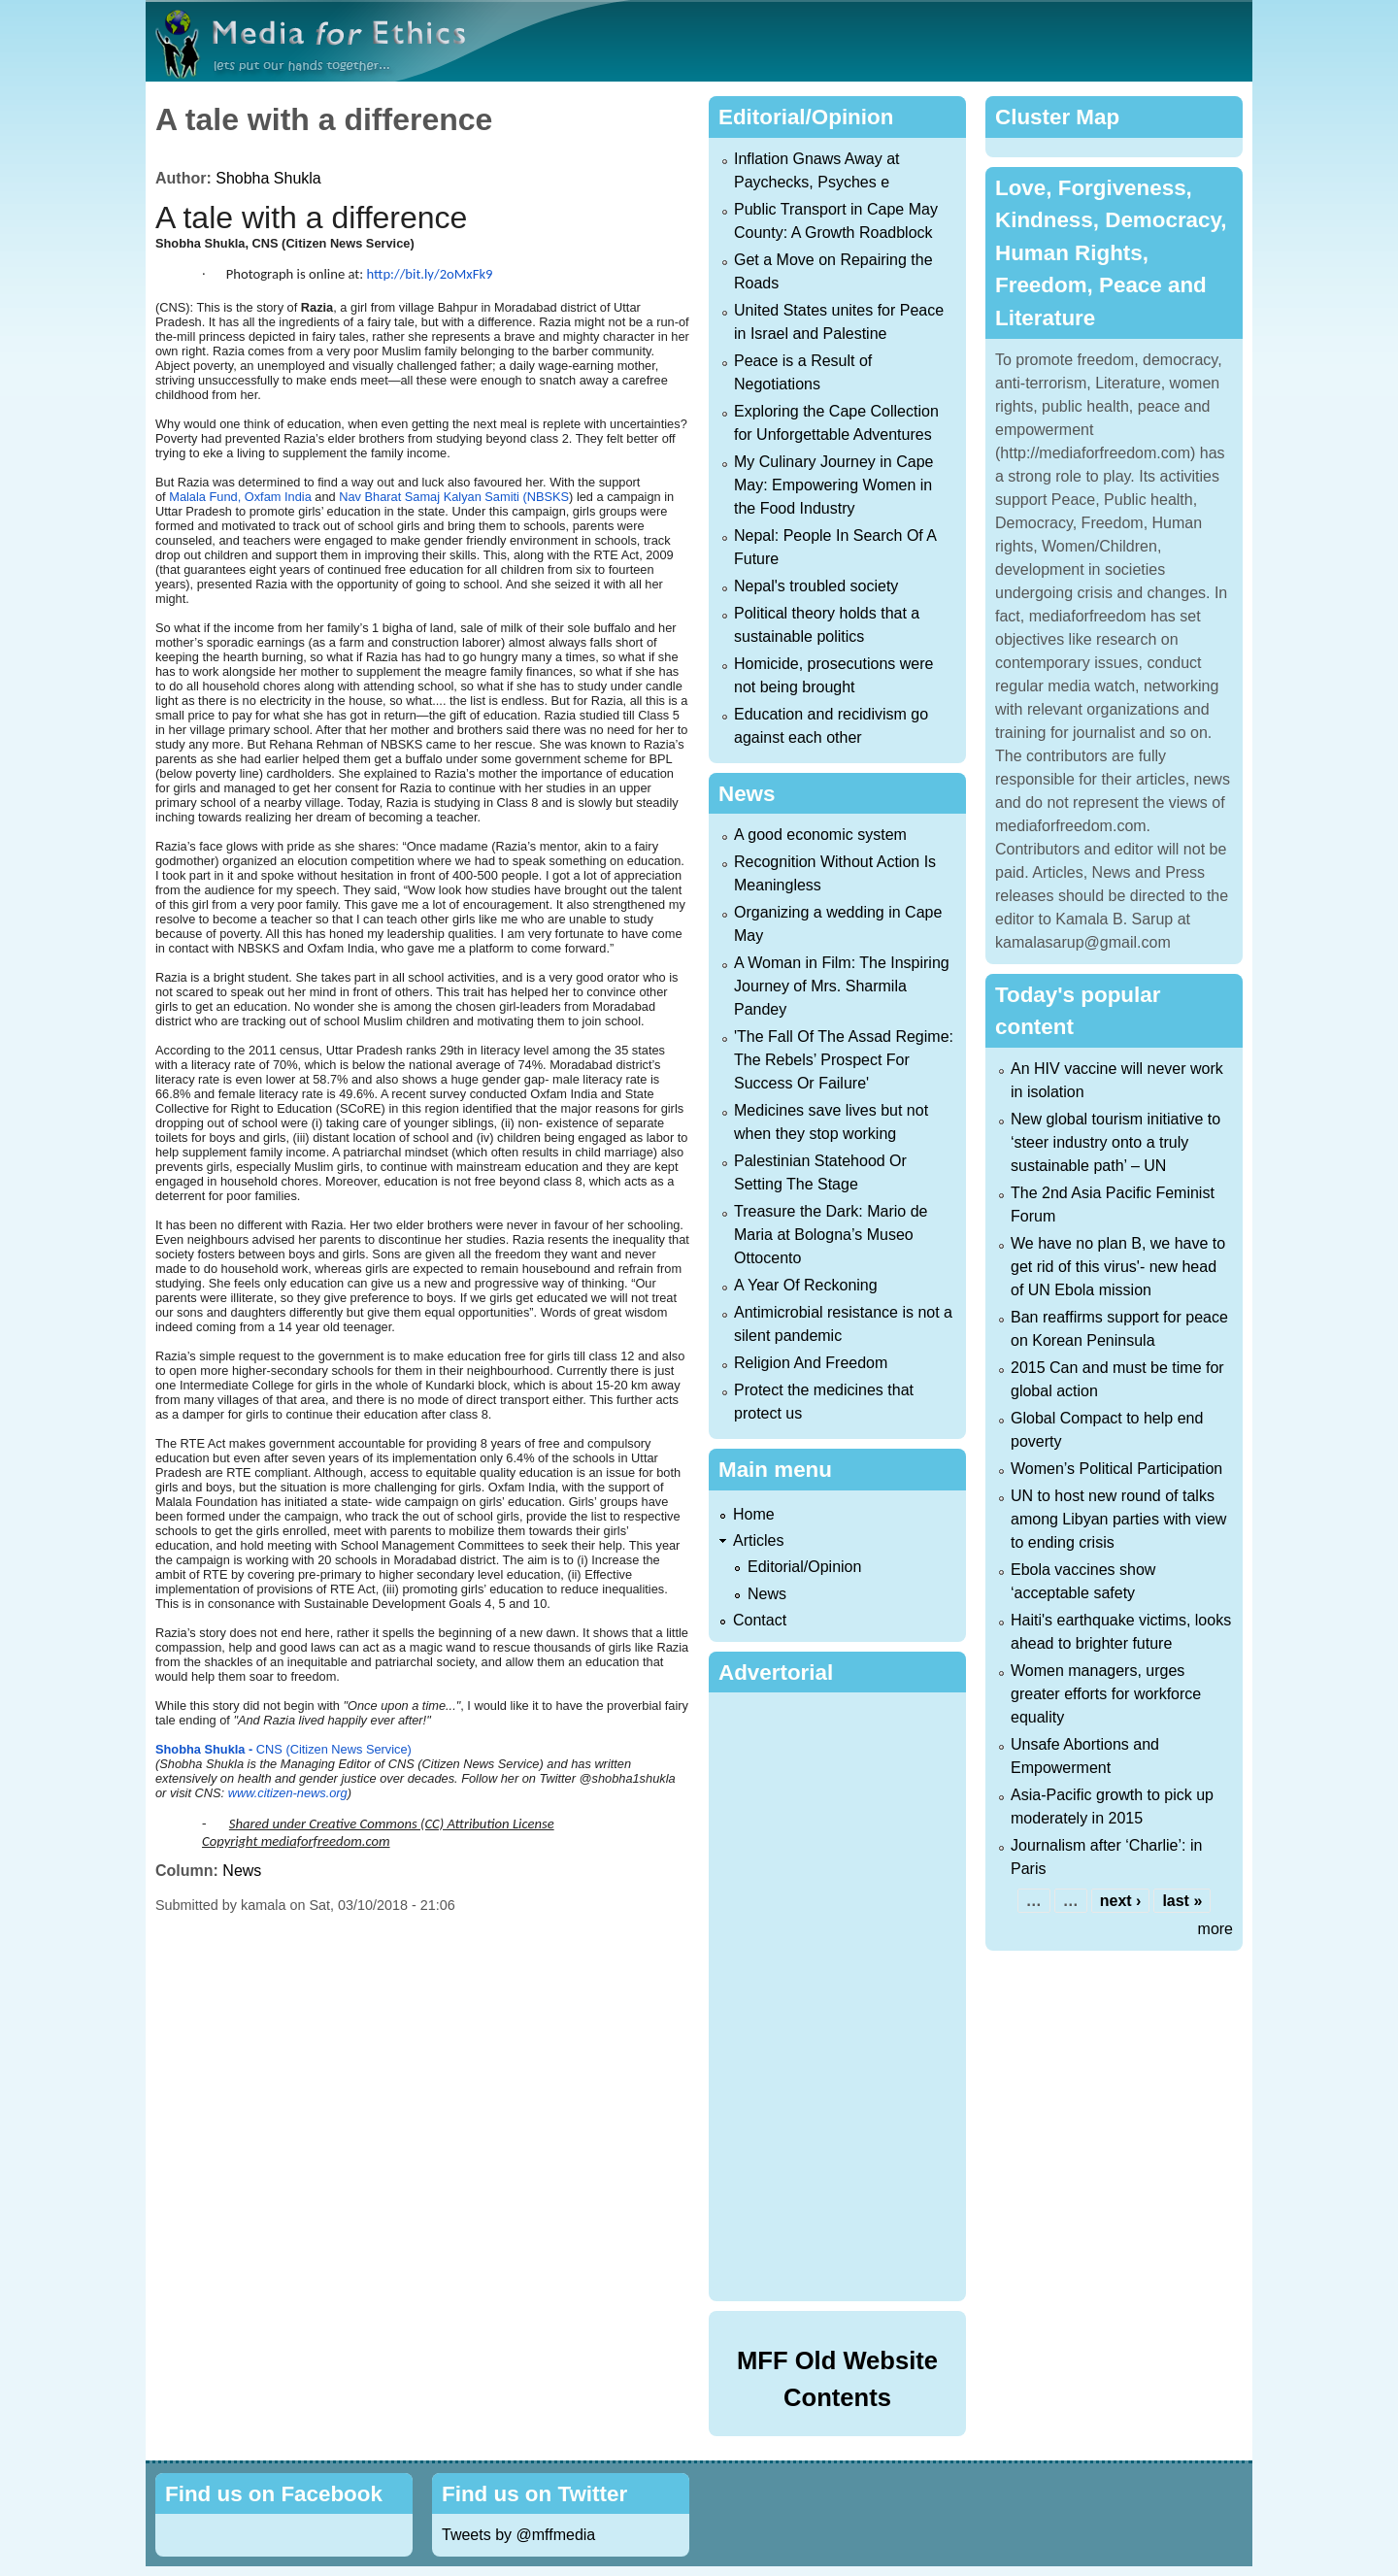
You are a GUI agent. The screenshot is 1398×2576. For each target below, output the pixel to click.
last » (1182, 1900)
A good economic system (820, 834)
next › (1121, 1900)
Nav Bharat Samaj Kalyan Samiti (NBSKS (454, 496)
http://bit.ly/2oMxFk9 (430, 274)
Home (754, 1514)
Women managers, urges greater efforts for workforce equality (1106, 1693)
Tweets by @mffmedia (518, 2534)
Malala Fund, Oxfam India (242, 496)
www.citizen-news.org (288, 1793)
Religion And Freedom (810, 1363)
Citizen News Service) (351, 1749)
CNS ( (222, 1749)
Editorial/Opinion (804, 1566)
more (1215, 1929)
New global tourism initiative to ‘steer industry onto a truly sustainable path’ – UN (1115, 1142)
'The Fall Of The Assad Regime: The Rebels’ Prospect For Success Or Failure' (843, 1059)
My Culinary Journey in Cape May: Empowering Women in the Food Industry (833, 485)
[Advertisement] (841, 1993)
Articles (758, 1540)
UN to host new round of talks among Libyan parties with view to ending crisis (1118, 1519)
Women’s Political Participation (1116, 1468)
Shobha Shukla (268, 178)
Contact (759, 1620)
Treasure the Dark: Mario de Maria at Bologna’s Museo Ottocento (830, 1234)
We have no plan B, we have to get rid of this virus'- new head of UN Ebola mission (1118, 1266)
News (241, 1870)
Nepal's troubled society (816, 586)
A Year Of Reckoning (806, 1285)
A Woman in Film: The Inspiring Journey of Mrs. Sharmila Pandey (841, 986)
